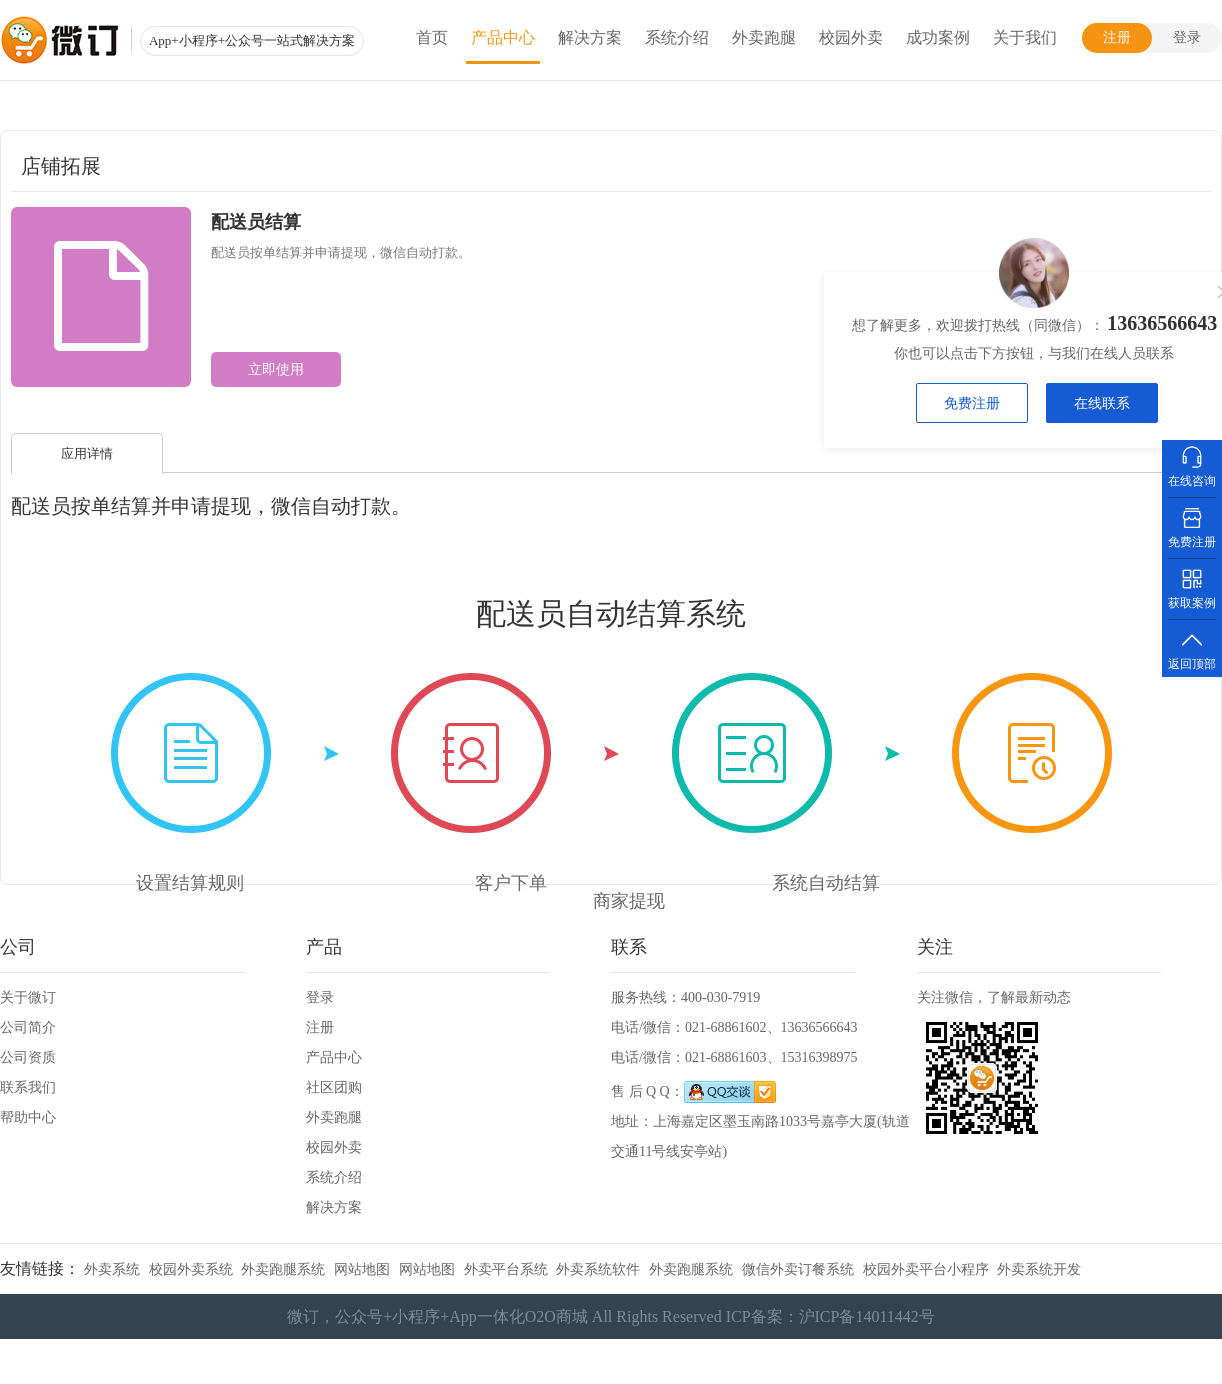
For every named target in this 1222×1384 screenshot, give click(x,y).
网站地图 (362, 1269)
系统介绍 (677, 37)
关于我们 (1025, 37)
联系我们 (28, 1087)
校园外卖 (851, 37)
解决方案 (590, 37)
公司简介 (28, 1027)
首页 (432, 37)
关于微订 (28, 997)
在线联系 (1102, 403)
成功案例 (938, 37)
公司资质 (28, 1057)
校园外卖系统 (191, 1269)
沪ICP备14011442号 (867, 1316)
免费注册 (973, 403)
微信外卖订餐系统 (798, 1269)
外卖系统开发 (1039, 1269)
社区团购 (334, 1087)
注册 (1117, 37)
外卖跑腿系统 (283, 1269)
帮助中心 (28, 1117)
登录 (1187, 37)
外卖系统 (112, 1269)
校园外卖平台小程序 (926, 1269)
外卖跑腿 (764, 37)
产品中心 (503, 37)
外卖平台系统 (506, 1269)
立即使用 (276, 369)
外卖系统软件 (598, 1269)
